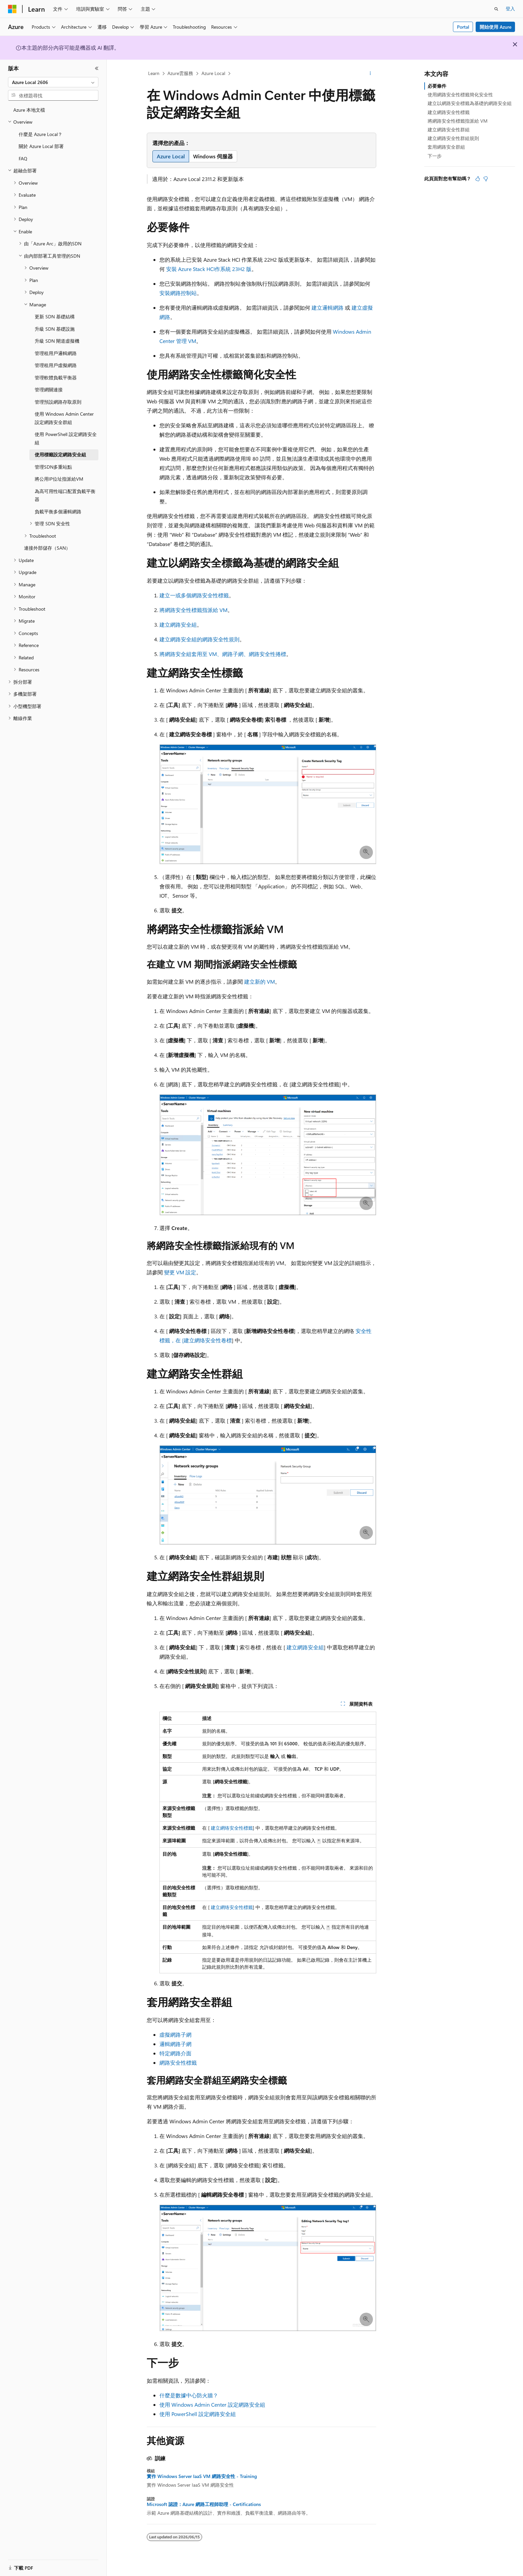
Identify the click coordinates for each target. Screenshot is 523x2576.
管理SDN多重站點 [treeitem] (53, 467)
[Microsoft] (12, 9)
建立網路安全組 (178, 624)
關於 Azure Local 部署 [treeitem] (41, 146)
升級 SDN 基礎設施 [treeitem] (55, 329)
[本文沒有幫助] (486, 179)
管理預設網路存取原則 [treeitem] (58, 402)
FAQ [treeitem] (23, 158)
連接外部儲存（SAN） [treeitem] (47, 548)
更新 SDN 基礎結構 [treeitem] (55, 316)
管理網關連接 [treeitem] (49, 389)
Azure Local (213, 73)
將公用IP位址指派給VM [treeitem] (59, 479)
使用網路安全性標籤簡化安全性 (460, 94)
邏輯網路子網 (175, 2043)
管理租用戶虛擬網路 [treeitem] (56, 365)
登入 (510, 8)
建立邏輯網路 (328, 307)
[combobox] (53, 82)
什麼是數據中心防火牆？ (188, 2395)
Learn (153, 73)
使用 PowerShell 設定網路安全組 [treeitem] (66, 438)
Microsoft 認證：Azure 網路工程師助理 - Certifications (204, 2504)
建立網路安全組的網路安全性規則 (199, 639)
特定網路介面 (175, 2053)
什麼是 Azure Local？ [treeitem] (40, 134)
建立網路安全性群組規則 (453, 138)
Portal (463, 27)
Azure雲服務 (180, 73)
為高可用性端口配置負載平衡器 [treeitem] (65, 495)
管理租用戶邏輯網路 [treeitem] (56, 353)
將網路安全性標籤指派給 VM (193, 609)
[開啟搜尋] (496, 9)
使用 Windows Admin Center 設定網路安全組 (212, 2404)
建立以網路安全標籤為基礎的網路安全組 (470, 103)
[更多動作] (370, 73)
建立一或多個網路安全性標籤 (194, 595)
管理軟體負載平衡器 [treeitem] (56, 377)
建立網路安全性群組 (449, 129)
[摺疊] (97, 68)
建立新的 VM (259, 981)
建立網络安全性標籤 (232, 1828)
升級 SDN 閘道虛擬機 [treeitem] (57, 341)
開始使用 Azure (495, 27)
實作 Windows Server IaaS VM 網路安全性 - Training (202, 2476)
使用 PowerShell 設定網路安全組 (197, 2413)
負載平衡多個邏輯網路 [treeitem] (58, 511)
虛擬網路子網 (175, 2034)
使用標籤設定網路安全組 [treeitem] (60, 454)
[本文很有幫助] (478, 179)
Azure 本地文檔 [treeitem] (29, 110)
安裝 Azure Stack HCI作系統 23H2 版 (208, 268)
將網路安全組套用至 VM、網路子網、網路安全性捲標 (222, 653)
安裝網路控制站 (178, 292)
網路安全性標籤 (178, 2062)
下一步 (435, 156)
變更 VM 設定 (180, 1272)
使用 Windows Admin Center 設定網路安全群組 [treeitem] (64, 418)
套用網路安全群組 (446, 147)
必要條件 (437, 86)
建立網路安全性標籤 (449, 112)
